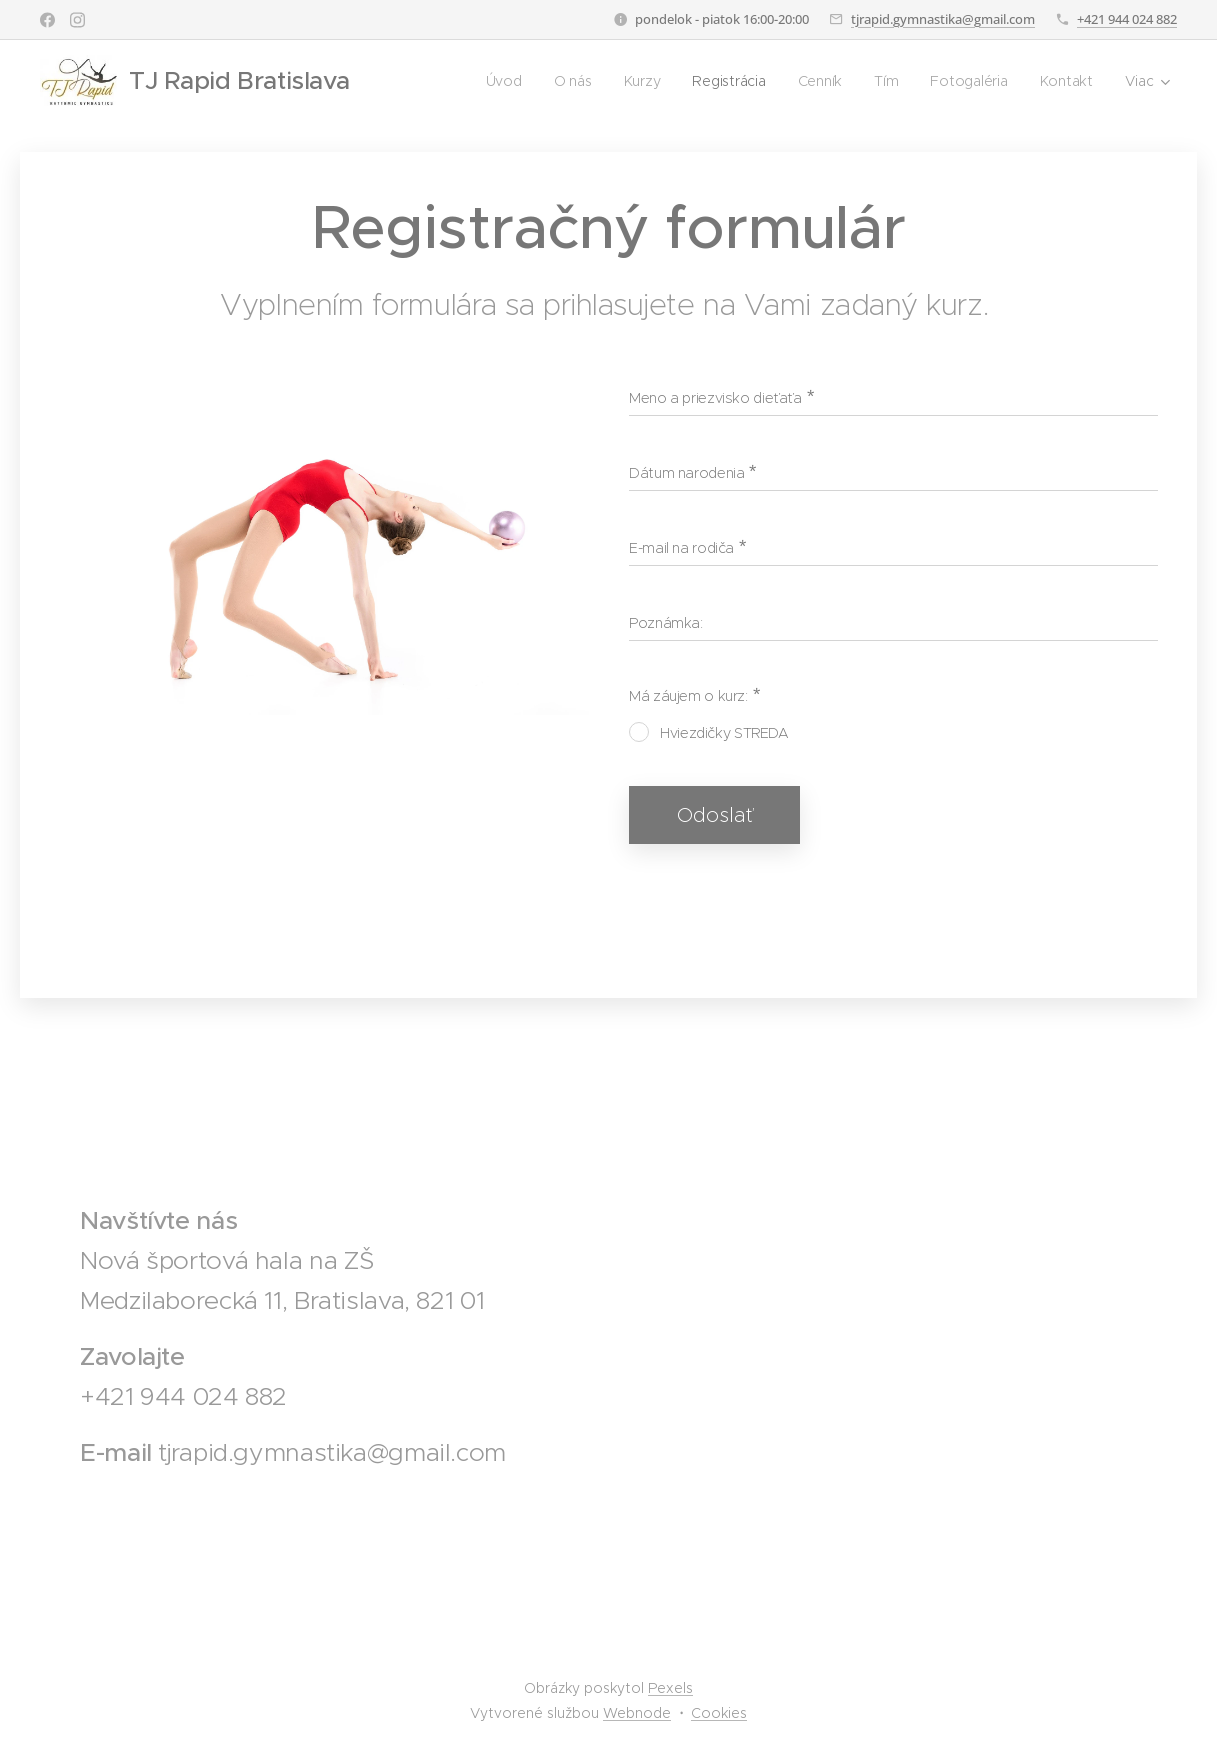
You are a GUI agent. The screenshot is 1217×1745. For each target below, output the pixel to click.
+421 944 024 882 (1127, 19)
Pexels (670, 1688)
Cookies (719, 1713)
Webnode (637, 1713)
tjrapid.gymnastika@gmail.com (943, 19)
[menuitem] (502, 81)
